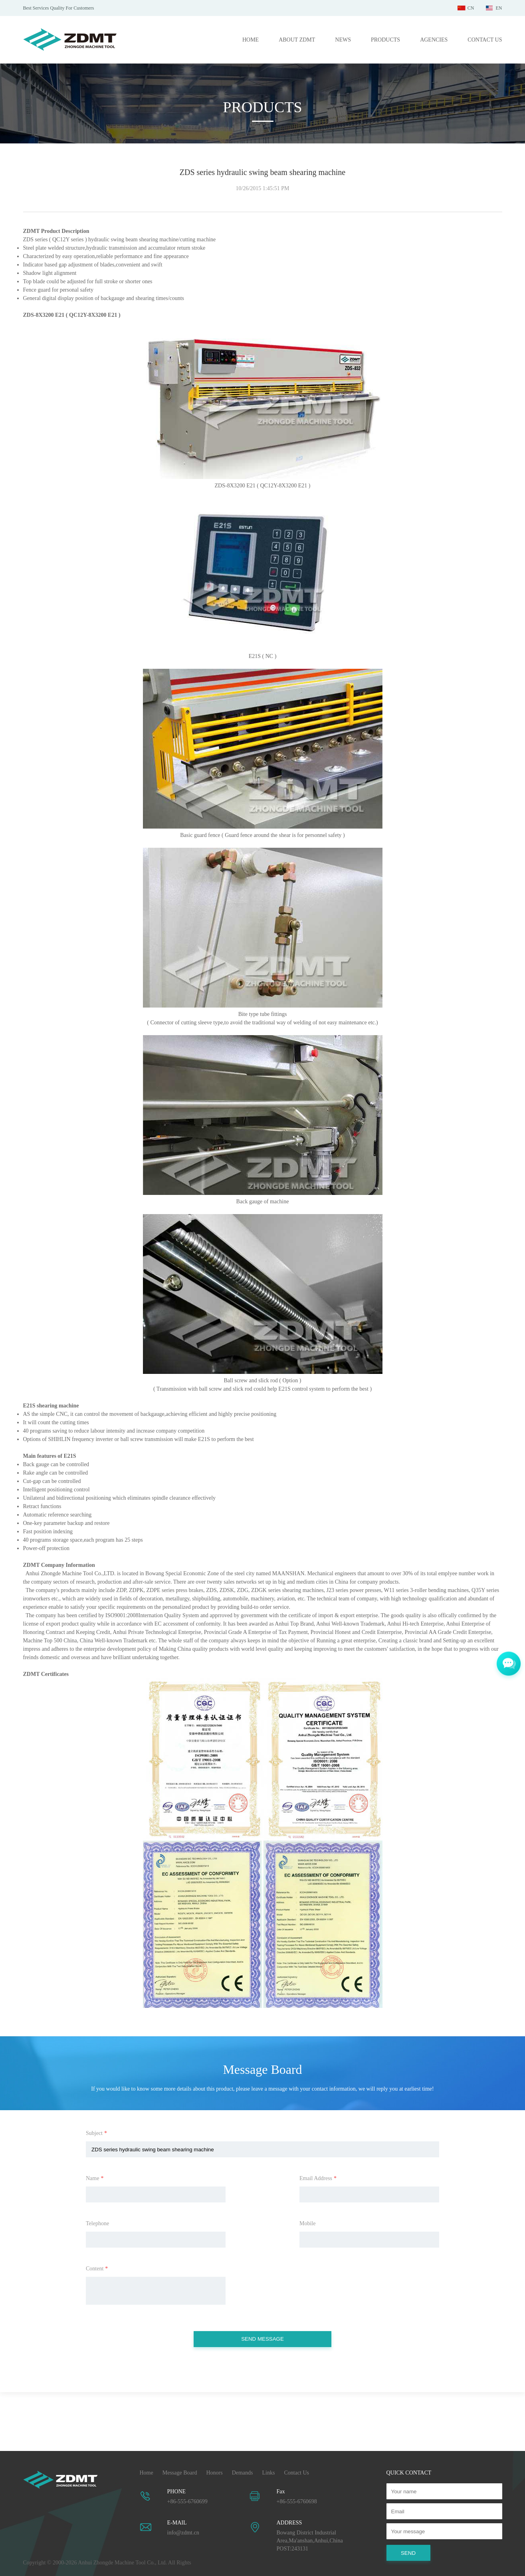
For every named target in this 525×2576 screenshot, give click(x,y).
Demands (242, 2473)
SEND (408, 2553)
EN (499, 8)
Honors (214, 2473)
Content (97, 2269)
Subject (96, 2133)
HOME (250, 40)
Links (268, 2473)
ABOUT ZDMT (297, 40)
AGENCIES (434, 40)
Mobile (307, 2223)
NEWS (343, 40)
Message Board (179, 2473)
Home (146, 2473)
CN (471, 8)
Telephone (97, 2223)
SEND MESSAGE (262, 2339)
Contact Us (296, 2473)
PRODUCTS (385, 40)
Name (94, 2178)
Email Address (318, 2178)
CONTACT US (485, 40)
